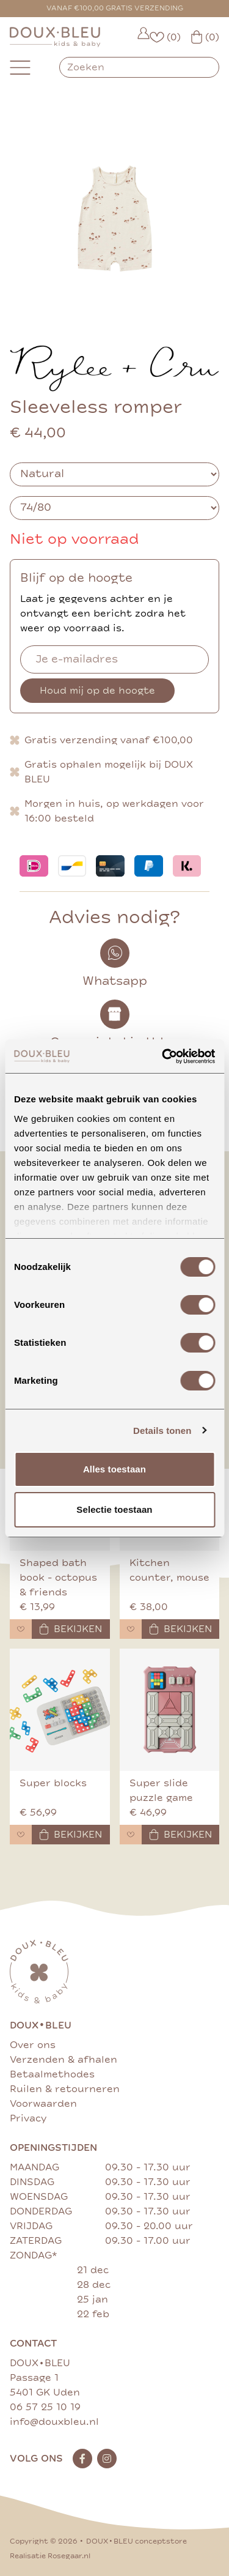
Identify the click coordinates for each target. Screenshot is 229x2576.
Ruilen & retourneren (65, 2089)
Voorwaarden (43, 2104)
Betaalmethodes (52, 2074)
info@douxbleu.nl (54, 2422)
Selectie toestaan (114, 1509)
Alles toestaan (114, 1469)
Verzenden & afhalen (63, 2060)
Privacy (28, 2118)
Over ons (33, 2045)
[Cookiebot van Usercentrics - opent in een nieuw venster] (163, 1056)
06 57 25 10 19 (45, 2407)
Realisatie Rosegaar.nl (50, 2556)
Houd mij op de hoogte (97, 691)
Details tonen (162, 1430)
